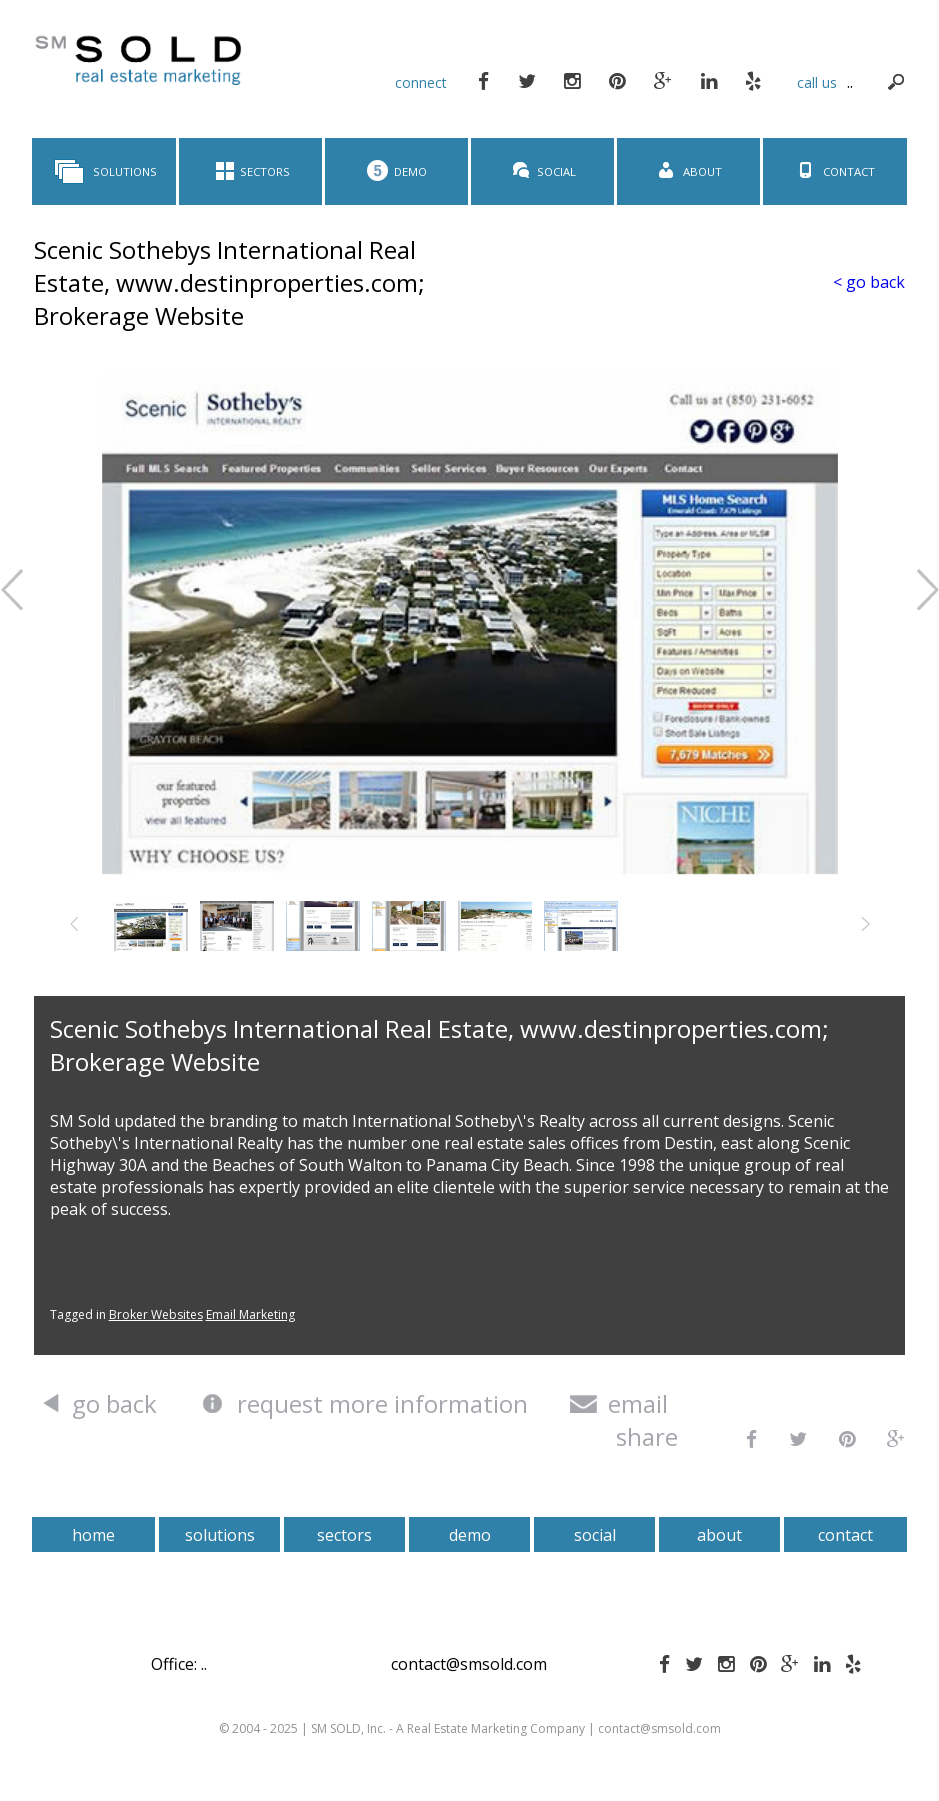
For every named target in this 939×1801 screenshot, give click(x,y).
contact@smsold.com (469, 1664)
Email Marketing (250, 1314)
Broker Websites (156, 1314)
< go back (869, 282)
